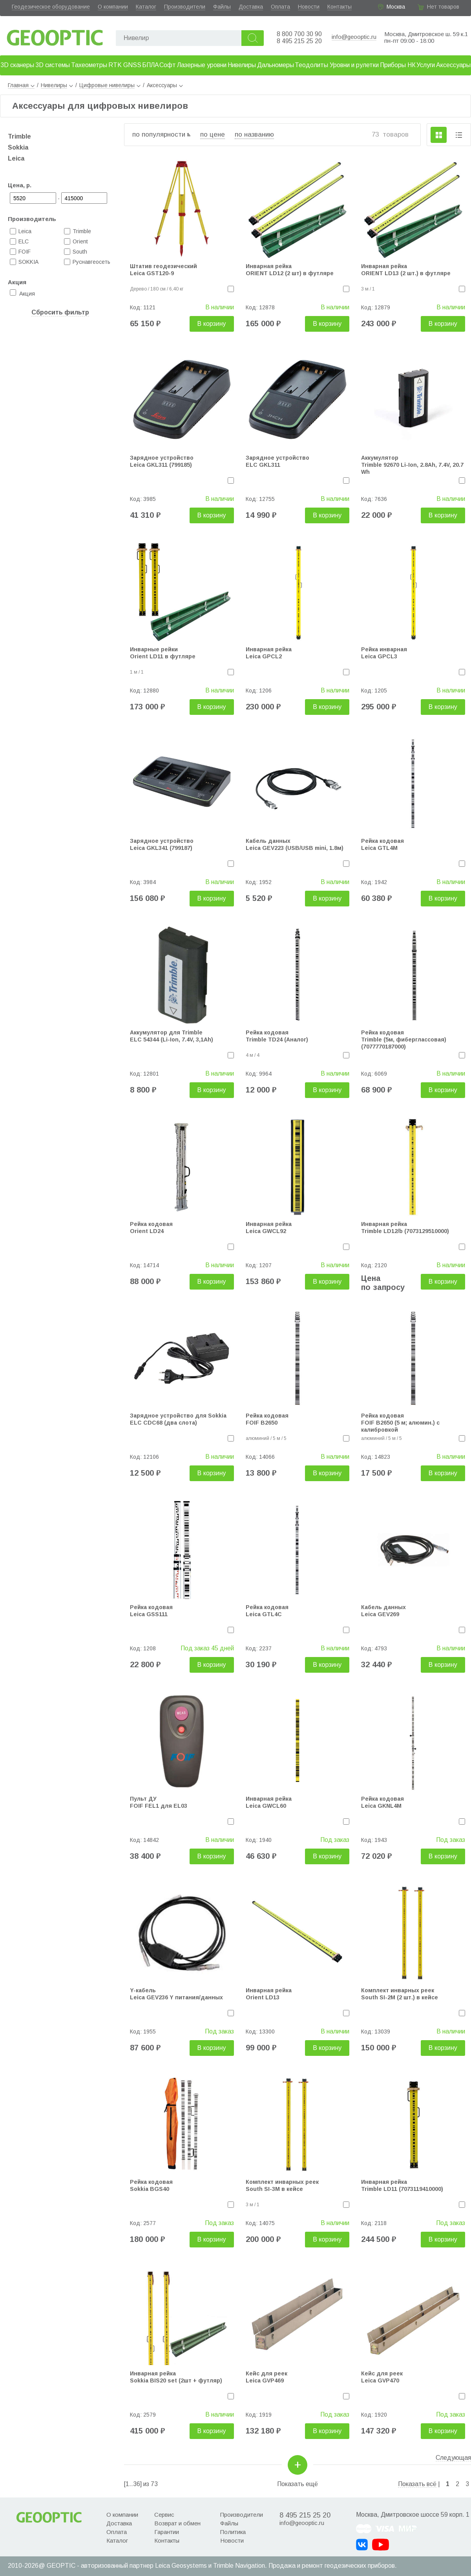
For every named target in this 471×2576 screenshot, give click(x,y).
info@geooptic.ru (354, 36)
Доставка (251, 7)
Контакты (339, 7)
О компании (113, 7)
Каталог (146, 7)
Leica (16, 158)
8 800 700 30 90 (299, 34)
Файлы (222, 7)
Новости (308, 7)
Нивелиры (242, 65)
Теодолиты (311, 65)
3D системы (52, 65)
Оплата (280, 7)
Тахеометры (89, 65)
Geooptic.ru (55, 35)
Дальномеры (275, 65)
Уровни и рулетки (354, 65)
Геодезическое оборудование (51, 7)
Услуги (425, 65)
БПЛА (150, 65)
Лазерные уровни (201, 65)
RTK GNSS (124, 65)
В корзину (211, 323)
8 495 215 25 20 (299, 41)
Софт (167, 65)
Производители (184, 7)
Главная (21, 85)
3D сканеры (17, 65)
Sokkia (18, 147)
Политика (233, 2531)
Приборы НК (398, 65)
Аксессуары (453, 65)
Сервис (164, 2514)
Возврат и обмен (177, 2523)
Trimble (19, 136)
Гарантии (166, 2531)
